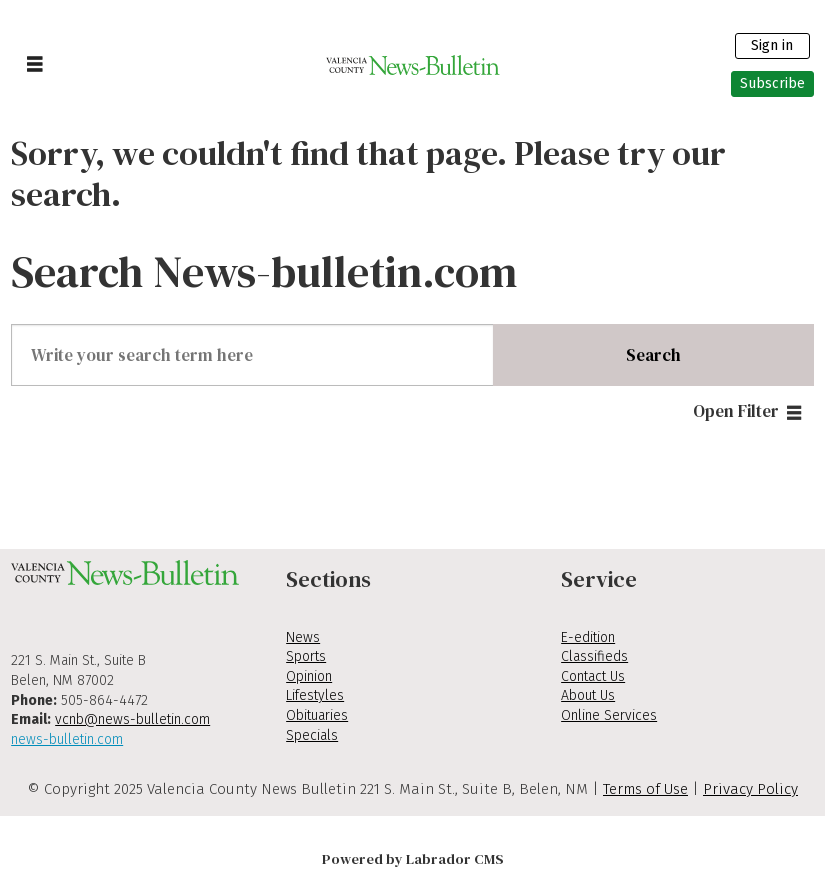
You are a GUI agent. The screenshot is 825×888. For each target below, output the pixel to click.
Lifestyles (315, 695)
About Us (588, 695)
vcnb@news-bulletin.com (132, 719)
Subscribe (772, 83)
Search (653, 355)
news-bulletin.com (67, 739)
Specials (312, 735)
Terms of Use (645, 789)
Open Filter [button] (736, 411)
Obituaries (317, 715)
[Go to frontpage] (412, 65)
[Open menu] (35, 65)
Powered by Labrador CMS (413, 859)
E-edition (588, 637)
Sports (306, 656)
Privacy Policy (750, 789)
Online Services (609, 715)
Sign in (772, 45)
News (303, 637)
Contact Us (593, 676)
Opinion (309, 676)
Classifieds (594, 656)
